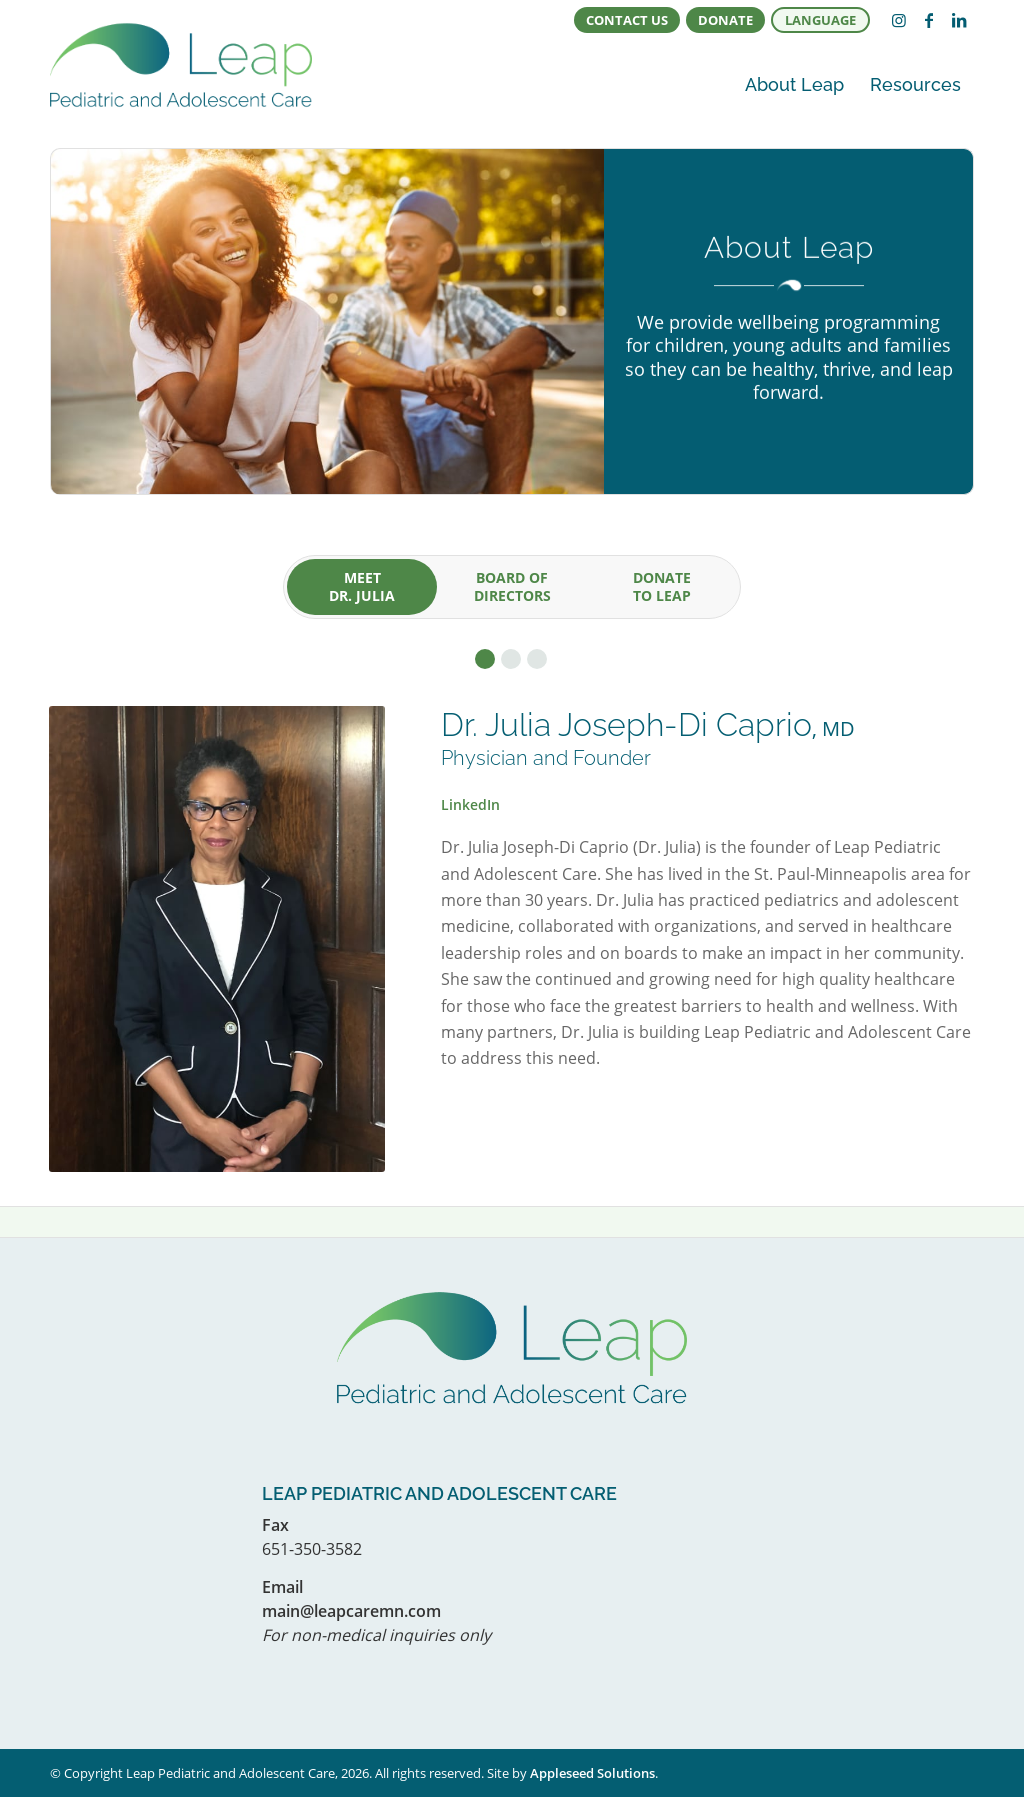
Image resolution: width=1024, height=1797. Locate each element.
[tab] (362, 587)
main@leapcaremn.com (351, 1611)
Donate (725, 20)
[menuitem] (627, 20)
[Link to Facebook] (929, 20)
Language (820, 20)
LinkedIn (470, 804)
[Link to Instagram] (899, 20)
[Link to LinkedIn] (959, 20)
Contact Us (627, 20)
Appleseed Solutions (592, 1773)
